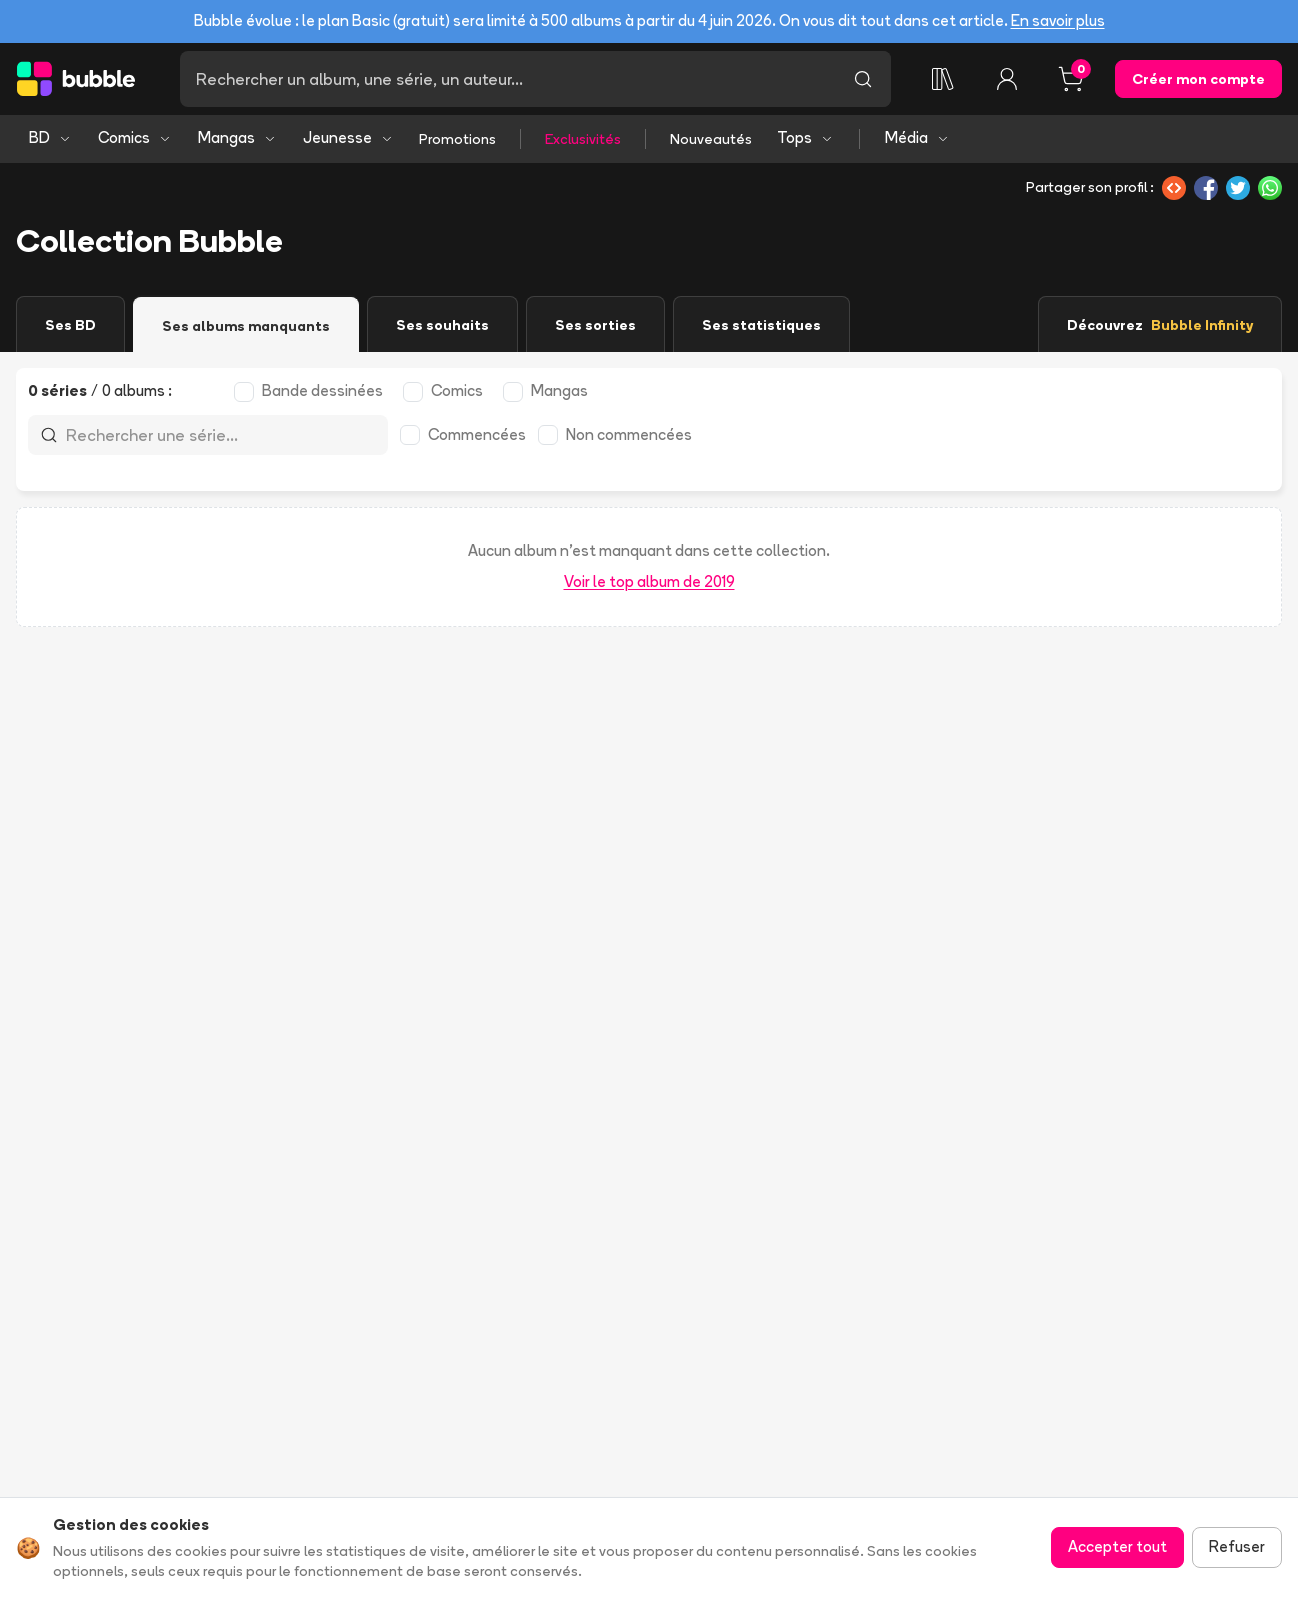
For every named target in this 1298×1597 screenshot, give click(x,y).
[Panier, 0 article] (1071, 79)
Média (917, 137)
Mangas (237, 137)
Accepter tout (1117, 1546)
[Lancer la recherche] (863, 79)
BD (50, 137)
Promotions (457, 139)
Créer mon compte (1198, 79)
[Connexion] (1007, 79)
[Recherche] (507, 79)
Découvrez (1160, 325)
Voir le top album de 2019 (649, 581)
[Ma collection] (943, 79)
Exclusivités (583, 139)
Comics (135, 137)
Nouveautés (711, 139)
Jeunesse (348, 137)
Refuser (1237, 1546)
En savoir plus (1058, 20)
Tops (805, 137)
